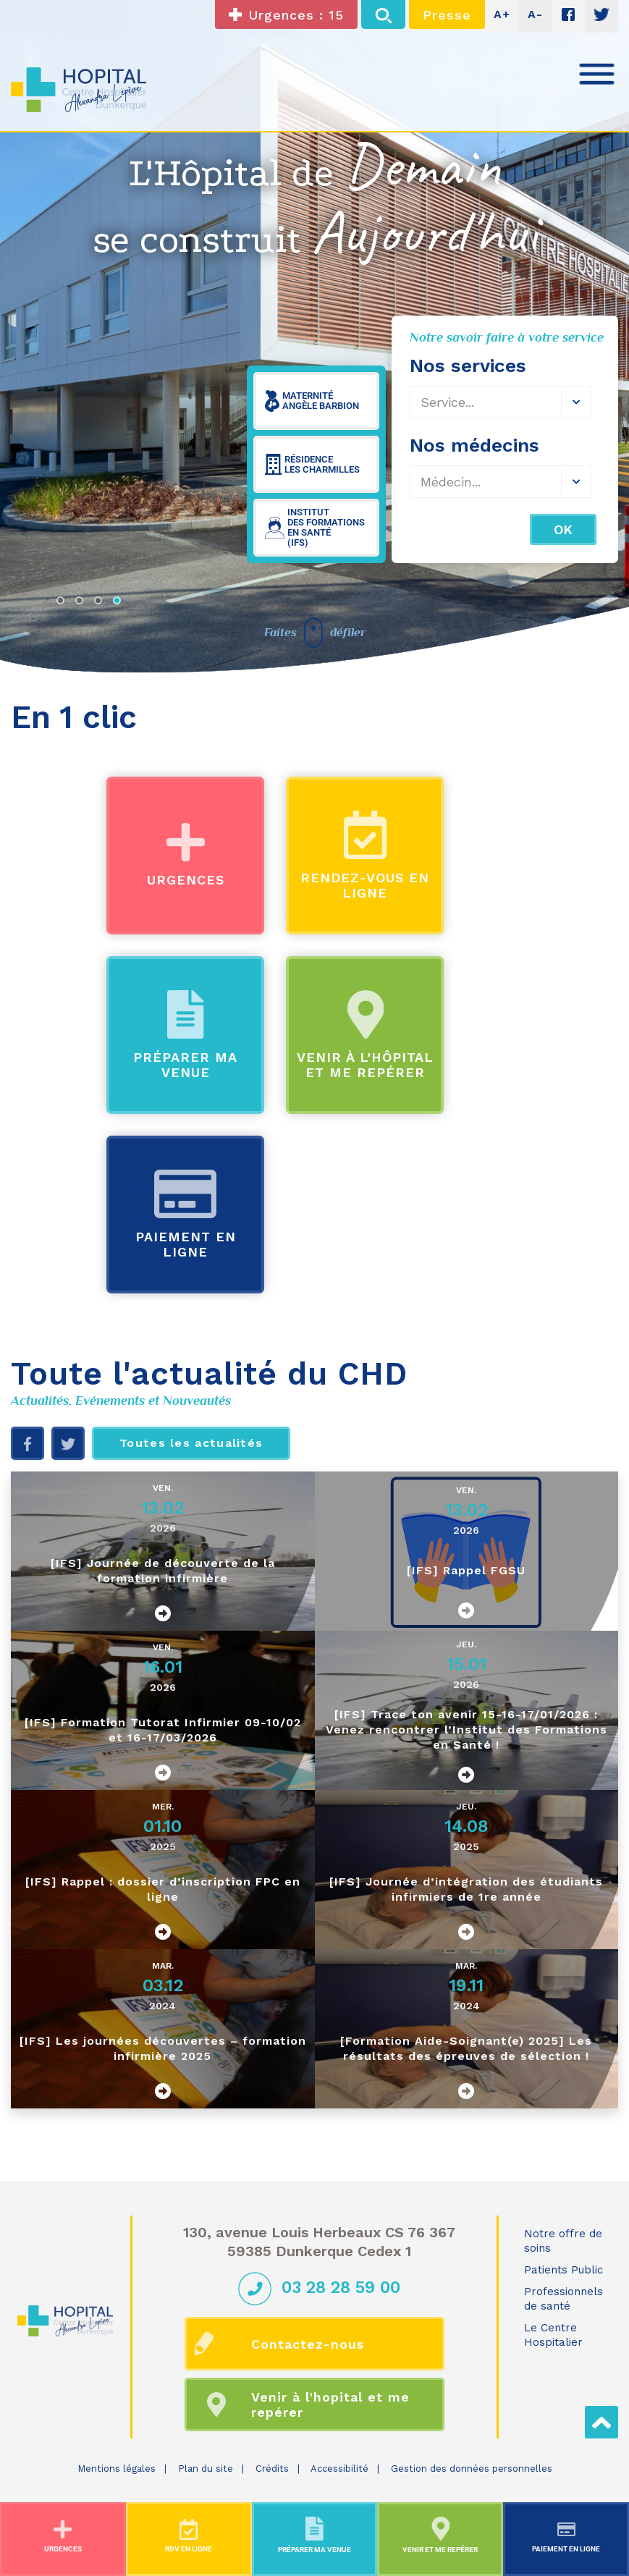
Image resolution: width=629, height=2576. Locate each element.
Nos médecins (474, 445)
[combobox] (500, 481)
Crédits (272, 2468)
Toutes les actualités (191, 1443)
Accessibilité (339, 2468)
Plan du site (205, 2468)
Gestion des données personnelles (471, 2468)
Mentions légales (116, 2468)
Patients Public (563, 2269)
